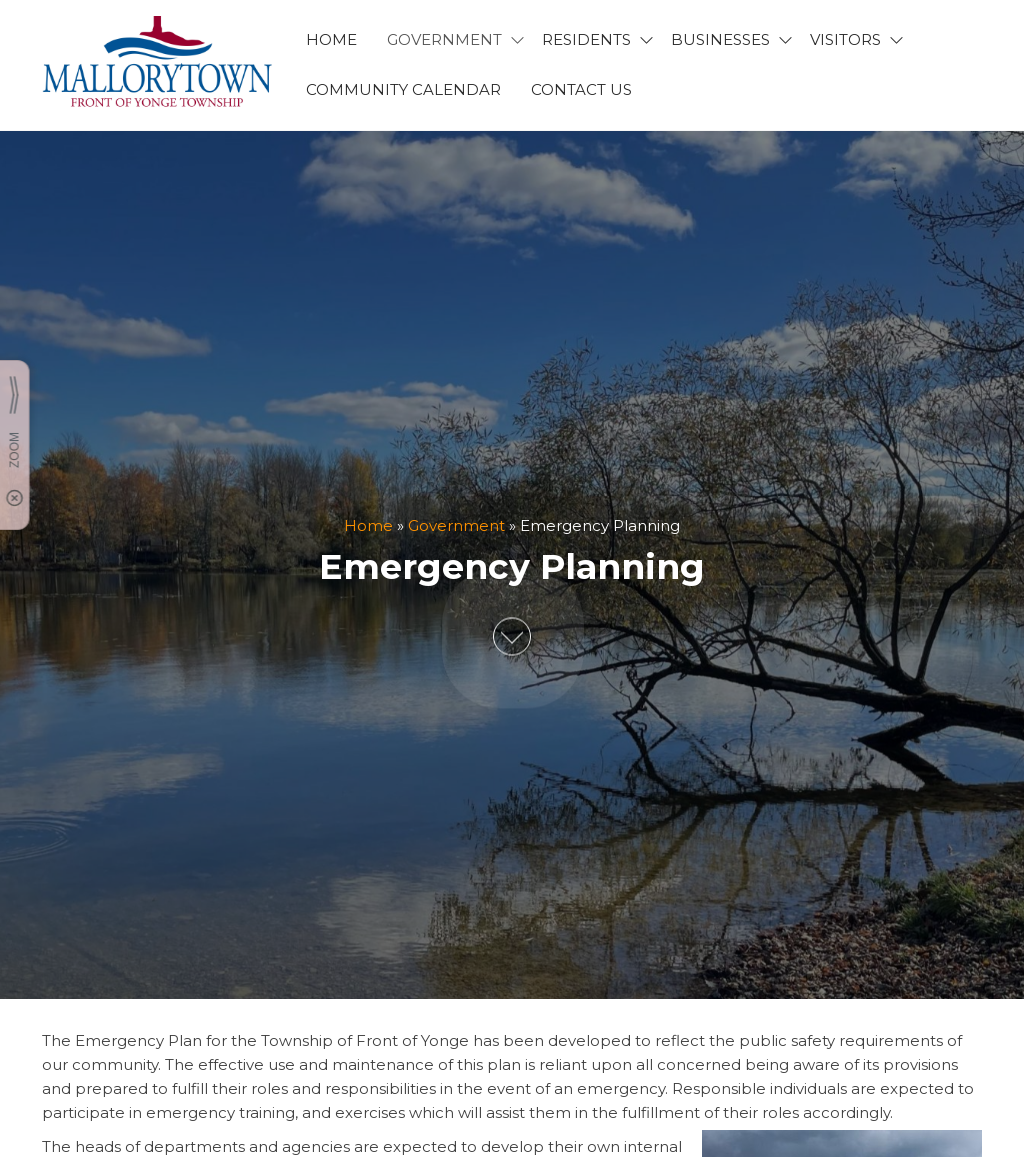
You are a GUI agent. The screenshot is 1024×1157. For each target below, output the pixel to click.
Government (456, 526)
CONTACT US (581, 89)
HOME (331, 39)
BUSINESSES (720, 39)
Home (368, 526)
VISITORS (845, 39)
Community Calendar (403, 89)
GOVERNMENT (444, 39)
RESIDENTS (586, 39)
